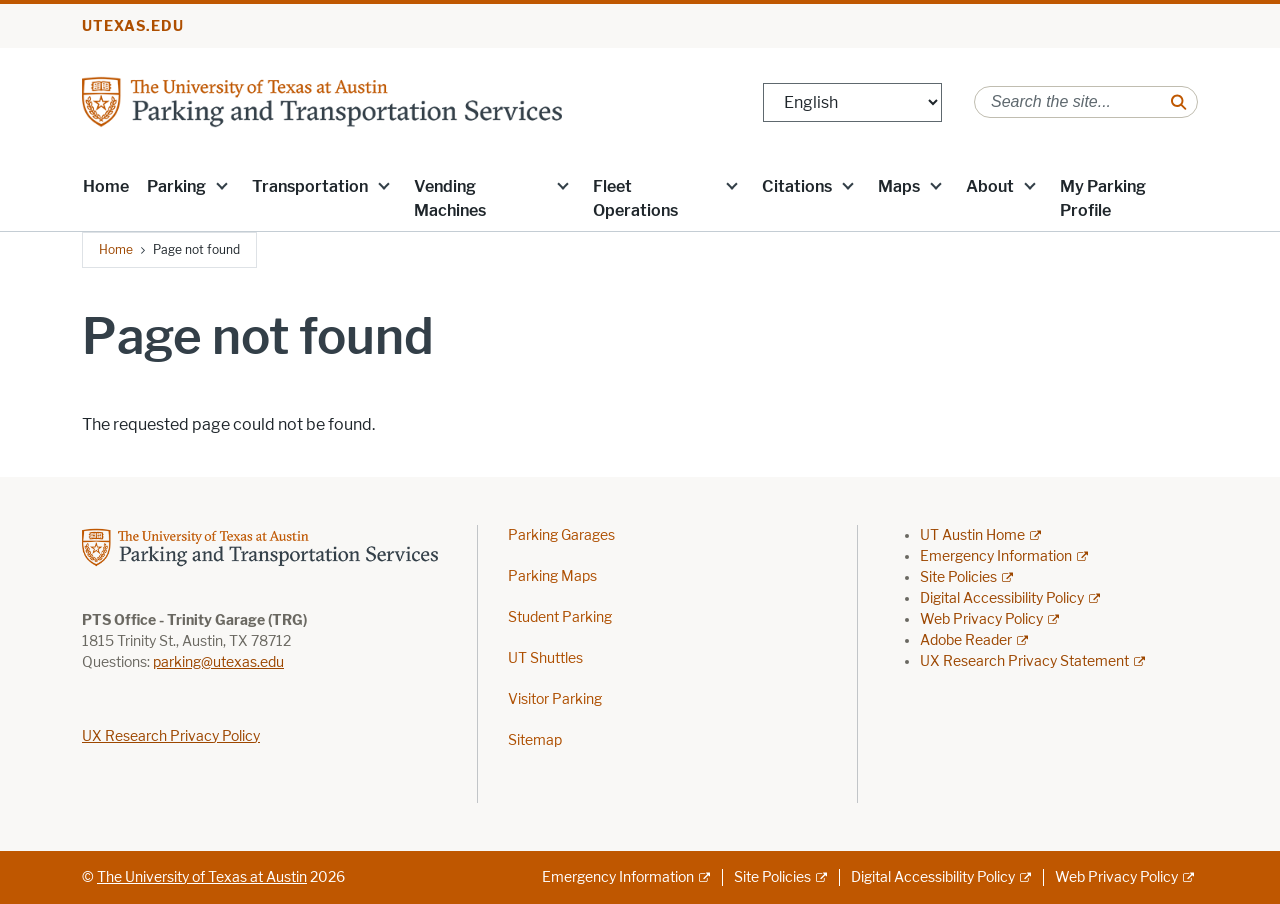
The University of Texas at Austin (202, 877)
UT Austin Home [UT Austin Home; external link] (972, 535)
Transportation (310, 186)
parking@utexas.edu (218, 662)
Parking (176, 186)
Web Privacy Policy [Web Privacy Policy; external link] (981, 619)
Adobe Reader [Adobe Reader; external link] (966, 640)
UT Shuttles (545, 658)
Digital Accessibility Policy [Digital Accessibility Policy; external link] (1002, 598)
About (990, 186)
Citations (797, 186)
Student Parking (560, 617)
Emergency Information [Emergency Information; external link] (996, 556)
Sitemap (535, 740)
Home (106, 186)
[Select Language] (852, 102)
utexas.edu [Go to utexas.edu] (133, 26)
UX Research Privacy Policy (171, 736)
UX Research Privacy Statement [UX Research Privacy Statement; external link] (1024, 661)
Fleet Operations (635, 198)
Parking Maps (552, 576)
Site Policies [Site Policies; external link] (958, 577)
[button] (222, 185)
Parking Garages (561, 535)
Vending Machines (450, 198)
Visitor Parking (555, 699)
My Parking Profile (1103, 198)
